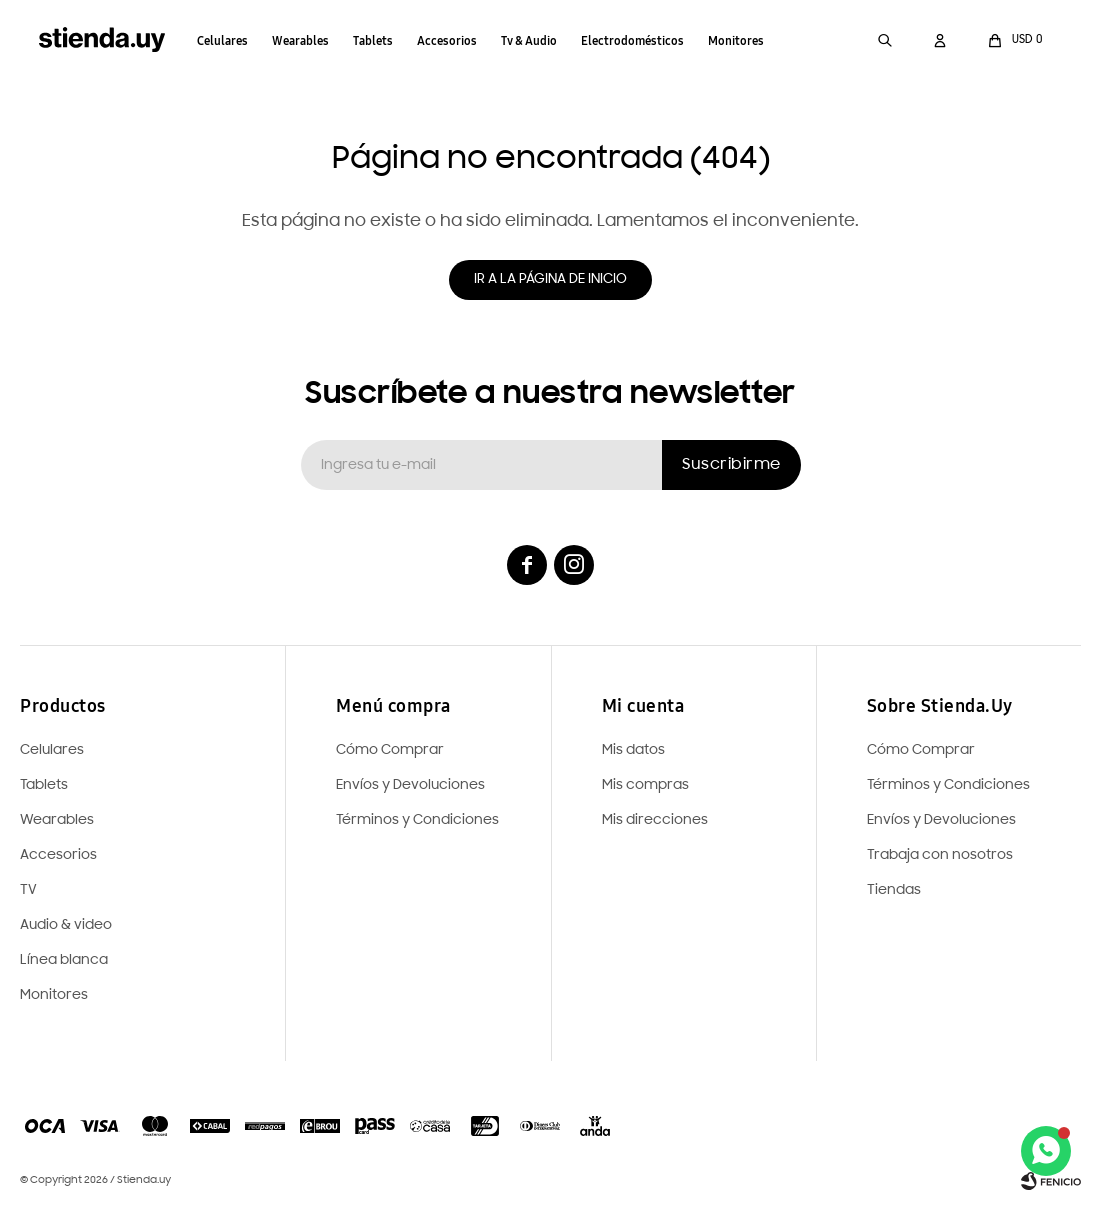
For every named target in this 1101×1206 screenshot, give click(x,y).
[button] (884, 40)
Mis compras (645, 785)
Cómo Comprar (921, 750)
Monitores (737, 41)
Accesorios (448, 41)
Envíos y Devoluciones (941, 820)
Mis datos (633, 750)
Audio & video (66, 925)
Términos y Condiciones (948, 785)
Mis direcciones (655, 820)
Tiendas (894, 890)
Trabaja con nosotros (940, 855)
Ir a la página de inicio (550, 279)
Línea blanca (64, 960)
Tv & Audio (530, 41)
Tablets (374, 41)
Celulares (223, 41)
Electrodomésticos (633, 41)
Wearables (301, 41)
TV (28, 890)
